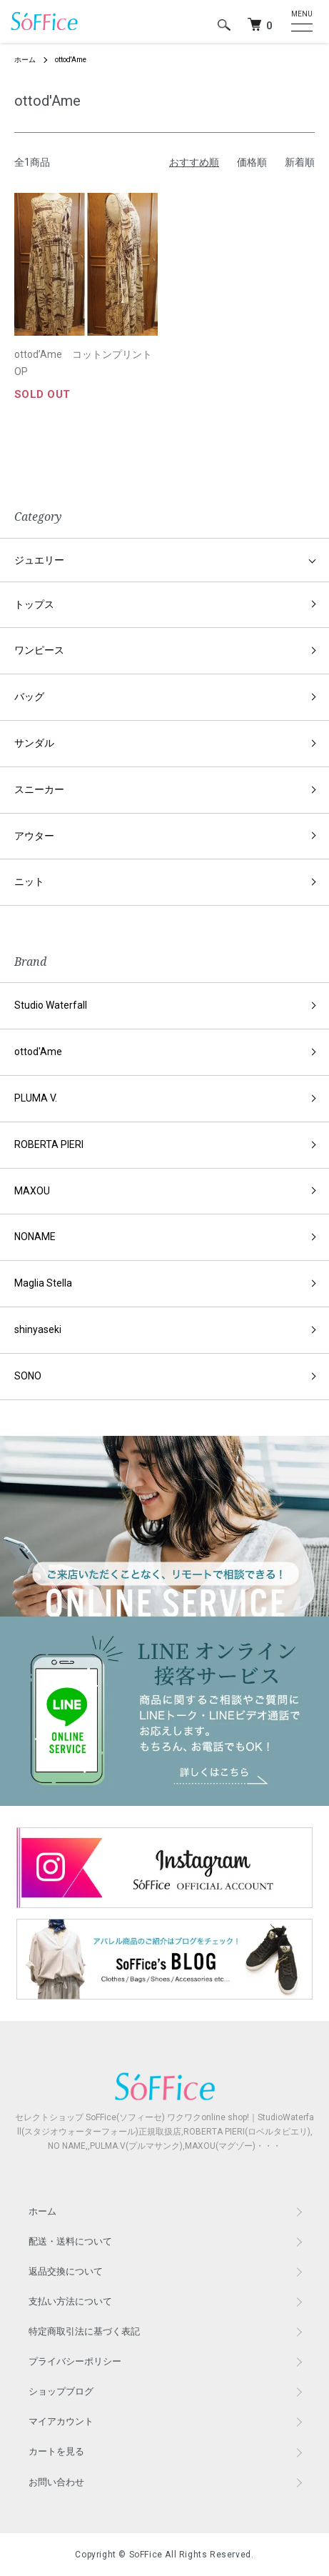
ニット (29, 881)
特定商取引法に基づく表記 (84, 2331)
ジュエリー (39, 560)
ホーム (25, 60)
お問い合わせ (56, 2482)
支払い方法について (70, 2301)
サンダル (34, 743)
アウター (34, 836)
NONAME (35, 1236)
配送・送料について (70, 2241)
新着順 (300, 162)
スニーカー (39, 789)
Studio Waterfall (50, 1005)
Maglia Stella (43, 1283)
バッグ (29, 696)
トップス (34, 604)
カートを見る (56, 2451)
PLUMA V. (35, 1098)
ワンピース (39, 650)
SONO (27, 1376)
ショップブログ (61, 2391)
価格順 (252, 162)
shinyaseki (37, 1329)
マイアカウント (61, 2421)
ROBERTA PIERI (48, 1144)
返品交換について (66, 2271)
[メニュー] (299, 21)
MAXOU (32, 1191)
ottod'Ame (70, 60)
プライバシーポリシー (75, 2361)
